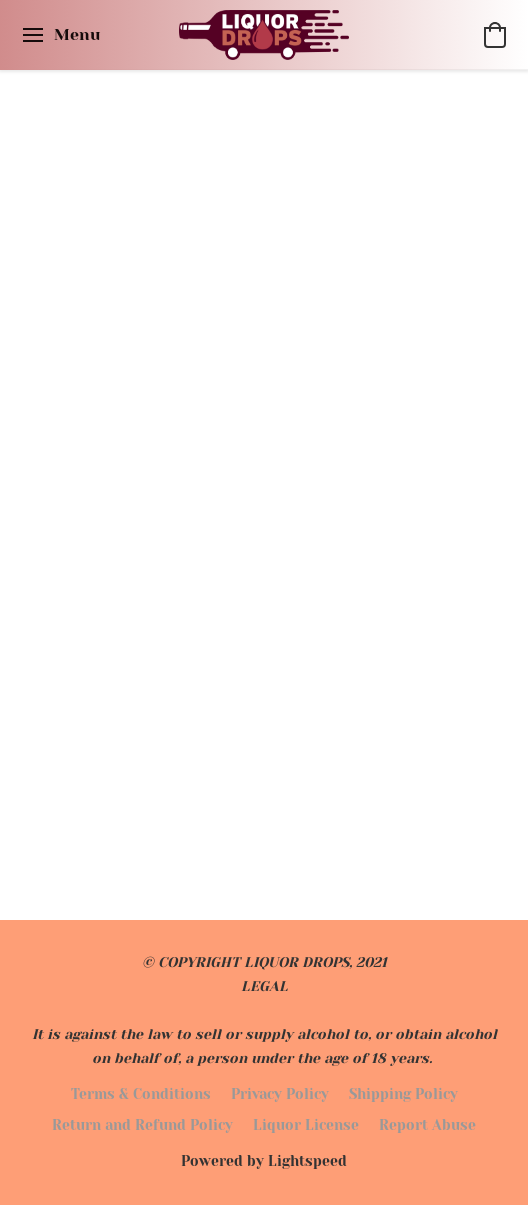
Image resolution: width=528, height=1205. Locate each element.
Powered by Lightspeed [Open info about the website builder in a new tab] (264, 1161)
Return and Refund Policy (142, 1125)
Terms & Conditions (141, 1094)
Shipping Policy (403, 1094)
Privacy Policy (280, 1094)
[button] (264, 35)
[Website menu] (60, 35)
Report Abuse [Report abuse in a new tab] (427, 1125)
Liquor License (306, 1125)
